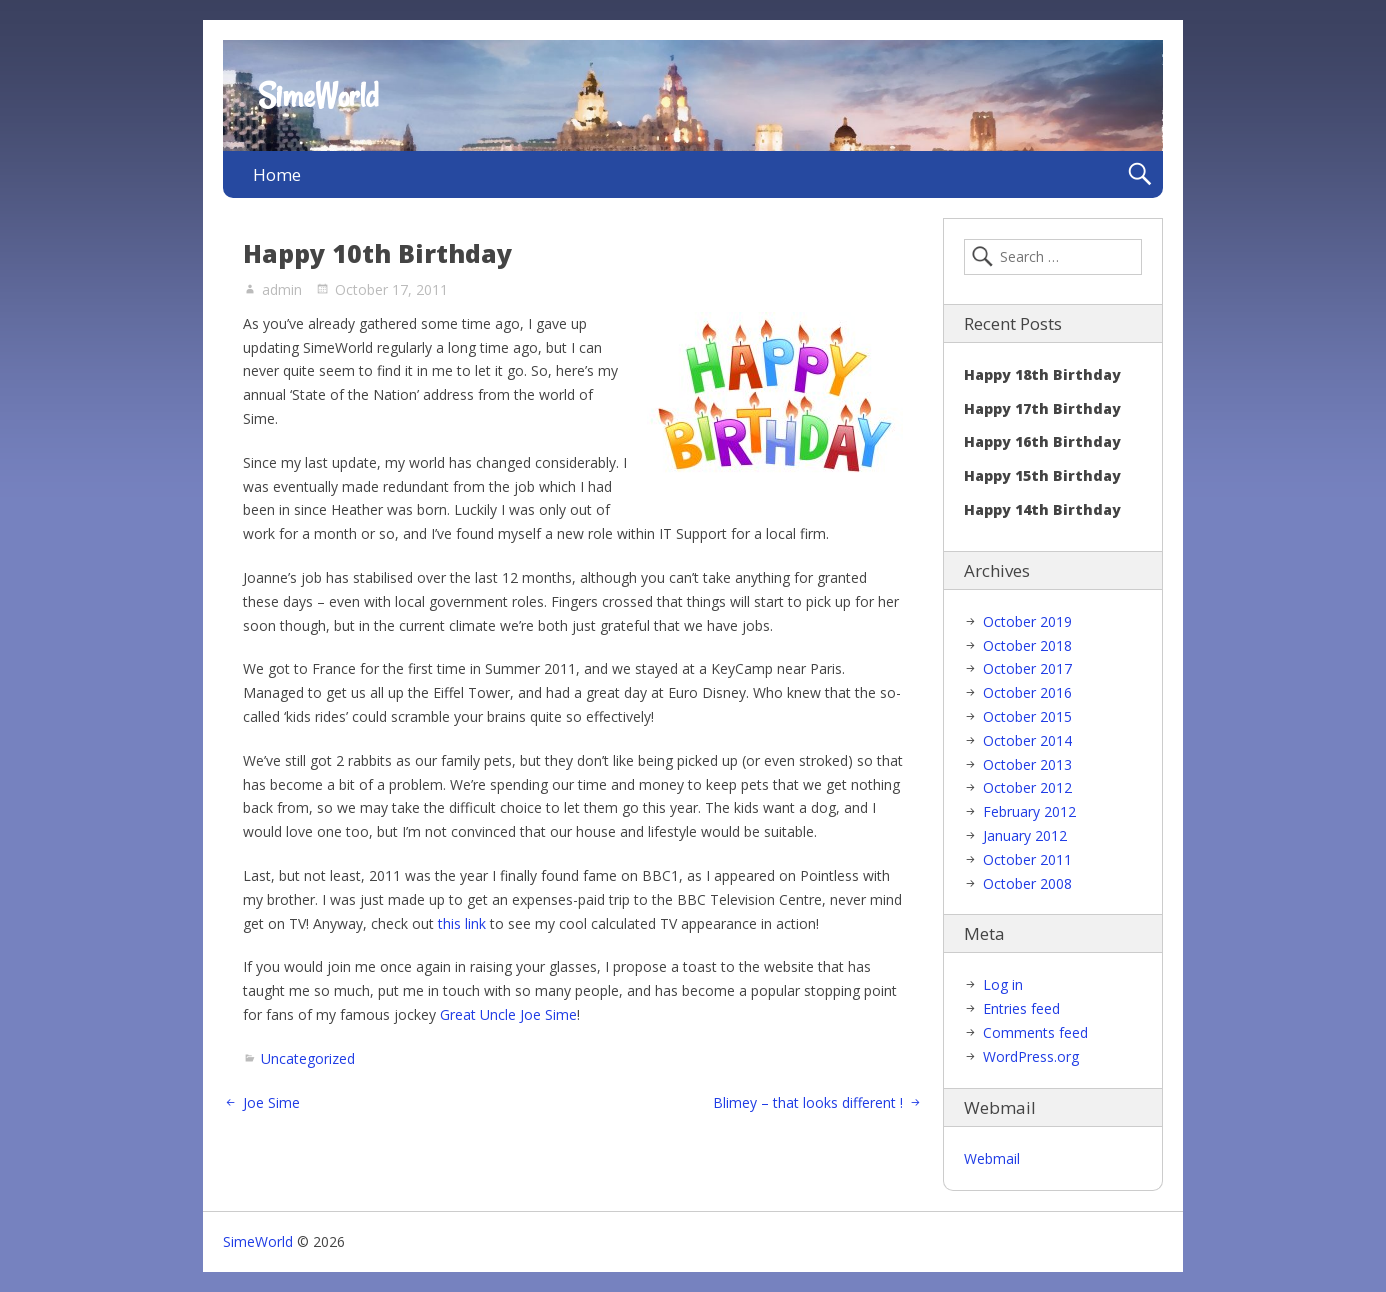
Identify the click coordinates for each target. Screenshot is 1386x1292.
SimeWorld (318, 96)
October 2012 (1027, 787)
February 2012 (1029, 811)
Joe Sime (271, 1102)
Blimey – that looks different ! (808, 1102)
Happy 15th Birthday (1042, 475)
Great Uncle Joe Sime (508, 1014)
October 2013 (1027, 764)
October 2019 (1027, 621)
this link (462, 923)
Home (277, 174)
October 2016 (1027, 692)
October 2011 (1027, 859)
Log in (1003, 984)
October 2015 (1027, 716)
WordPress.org (1031, 1056)
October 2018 (1027, 645)
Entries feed (1021, 1008)
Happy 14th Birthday (1042, 509)
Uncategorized (308, 1058)
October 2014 (1027, 740)
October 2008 (1027, 883)
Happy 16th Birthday (1042, 441)
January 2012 (1025, 835)
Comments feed (1035, 1032)
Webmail (992, 1158)
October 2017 (1027, 668)
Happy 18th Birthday (1042, 374)
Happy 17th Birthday (1042, 408)
